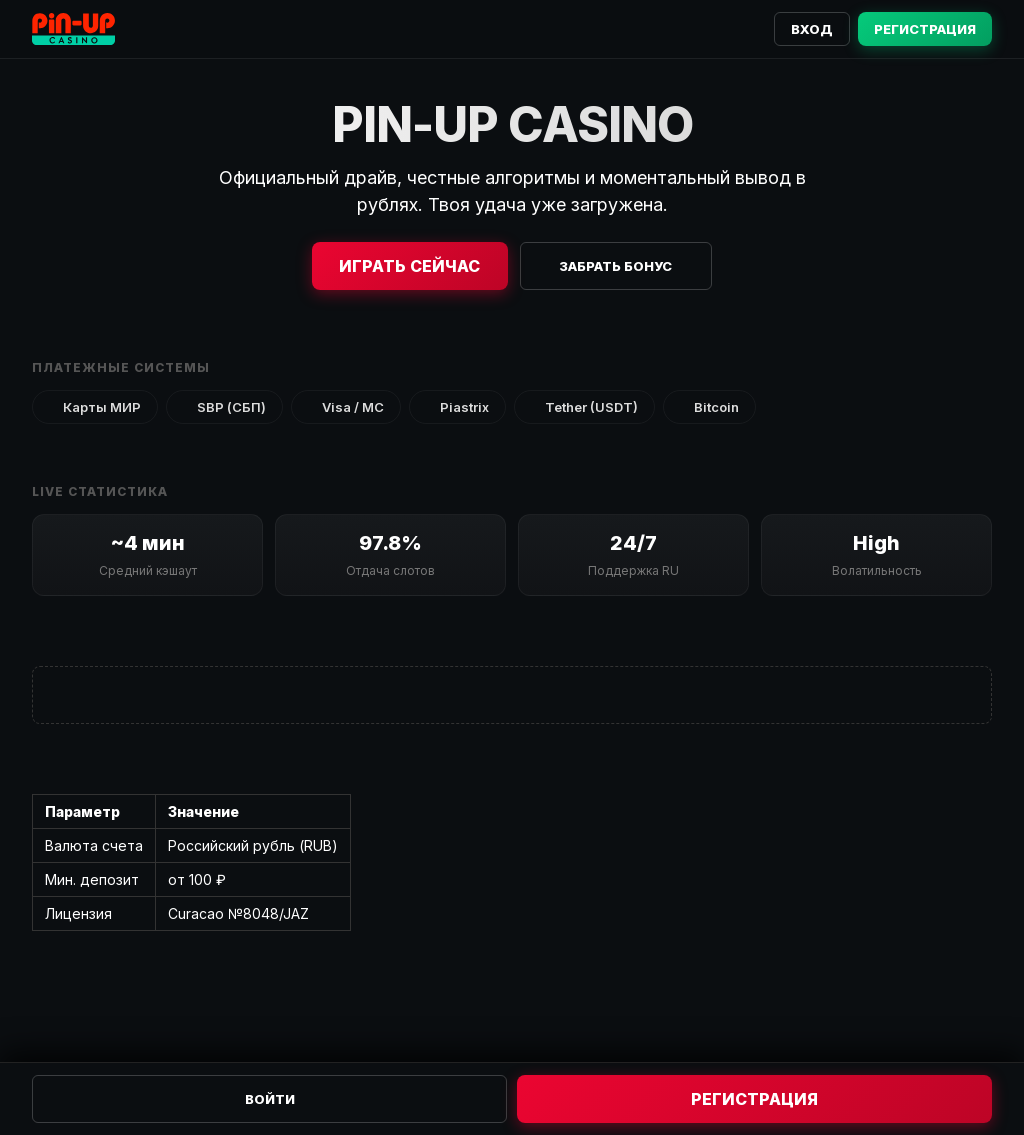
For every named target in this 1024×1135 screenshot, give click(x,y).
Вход (812, 29)
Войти (270, 1099)
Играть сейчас (409, 266)
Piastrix (457, 407)
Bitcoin (709, 407)
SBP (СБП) (224, 407)
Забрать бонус (615, 266)
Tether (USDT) (584, 407)
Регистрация (925, 29)
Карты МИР (95, 407)
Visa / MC (346, 407)
